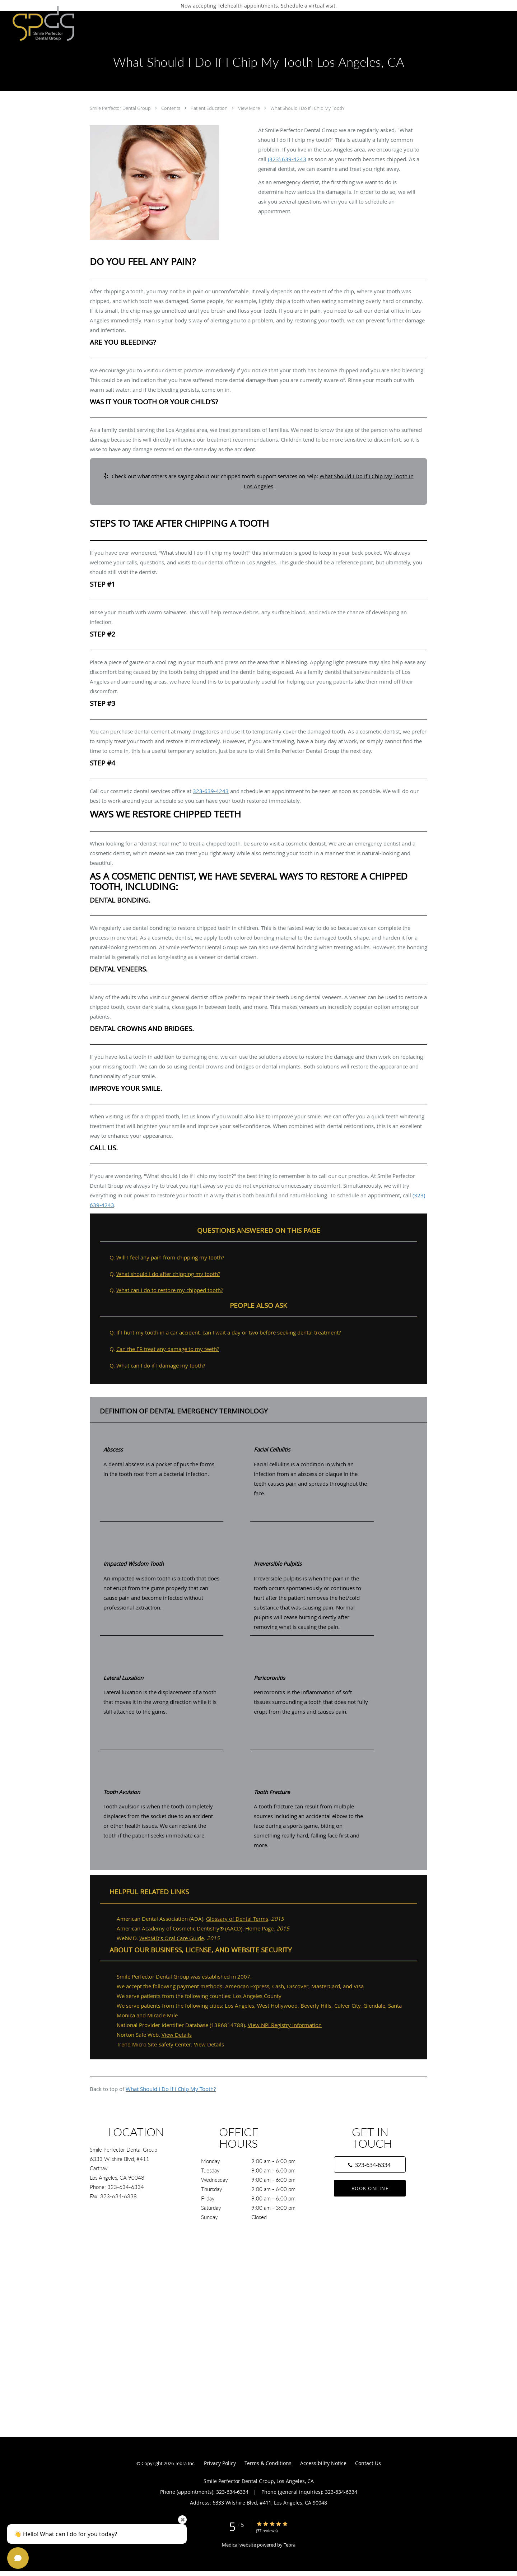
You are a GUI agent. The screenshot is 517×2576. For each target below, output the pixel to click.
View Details (177, 2034)
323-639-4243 (211, 791)
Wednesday (256, 2179)
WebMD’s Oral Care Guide (171, 1938)
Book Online (370, 2188)
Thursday (256, 2189)
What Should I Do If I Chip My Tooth (307, 108)
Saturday (256, 2207)
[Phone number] (370, 2164)
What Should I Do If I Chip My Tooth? (171, 2088)
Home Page (259, 1928)
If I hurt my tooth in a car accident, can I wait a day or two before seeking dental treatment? (228, 1332)
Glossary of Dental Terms (237, 1918)
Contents (171, 108)
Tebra (289, 2545)
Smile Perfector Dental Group (121, 108)
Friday (256, 2198)
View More (249, 108)
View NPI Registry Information (285, 2024)
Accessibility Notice (323, 2463)
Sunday (256, 2217)
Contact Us (368, 2463)
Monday (256, 2161)
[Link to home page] (39, 23)
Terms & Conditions (268, 2463)
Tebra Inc (184, 2463)
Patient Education (210, 108)
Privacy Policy (220, 2463)
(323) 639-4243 (287, 159)
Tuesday (256, 2170)
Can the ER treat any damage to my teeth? (167, 1348)
